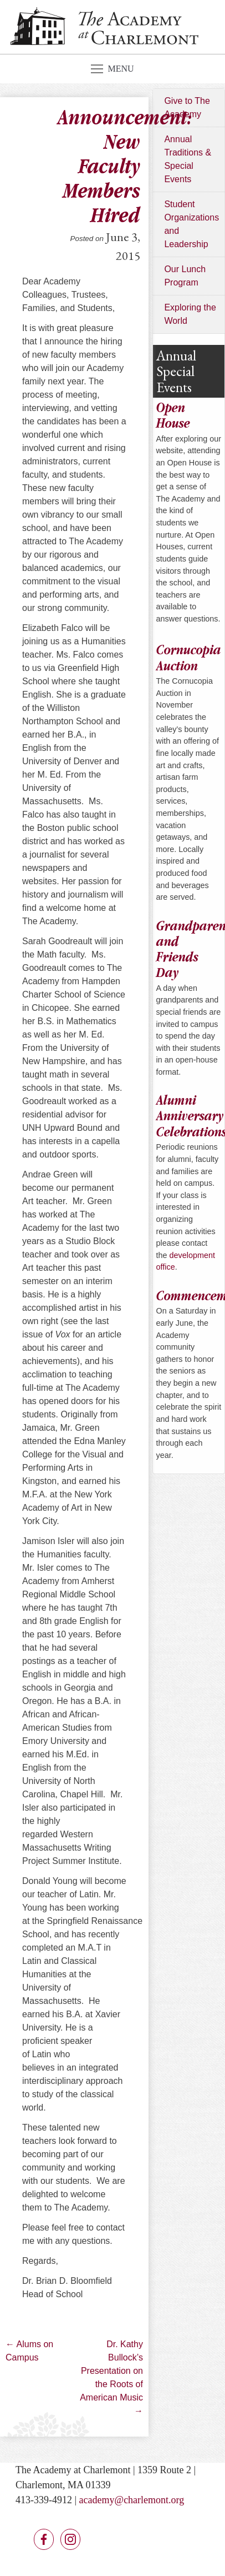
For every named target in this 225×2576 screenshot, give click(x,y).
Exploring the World (190, 314)
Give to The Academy (186, 107)
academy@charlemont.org (132, 2499)
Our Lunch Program (185, 275)
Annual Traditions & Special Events (187, 159)
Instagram (70, 2539)
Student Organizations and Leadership (191, 224)
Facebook (44, 2539)
